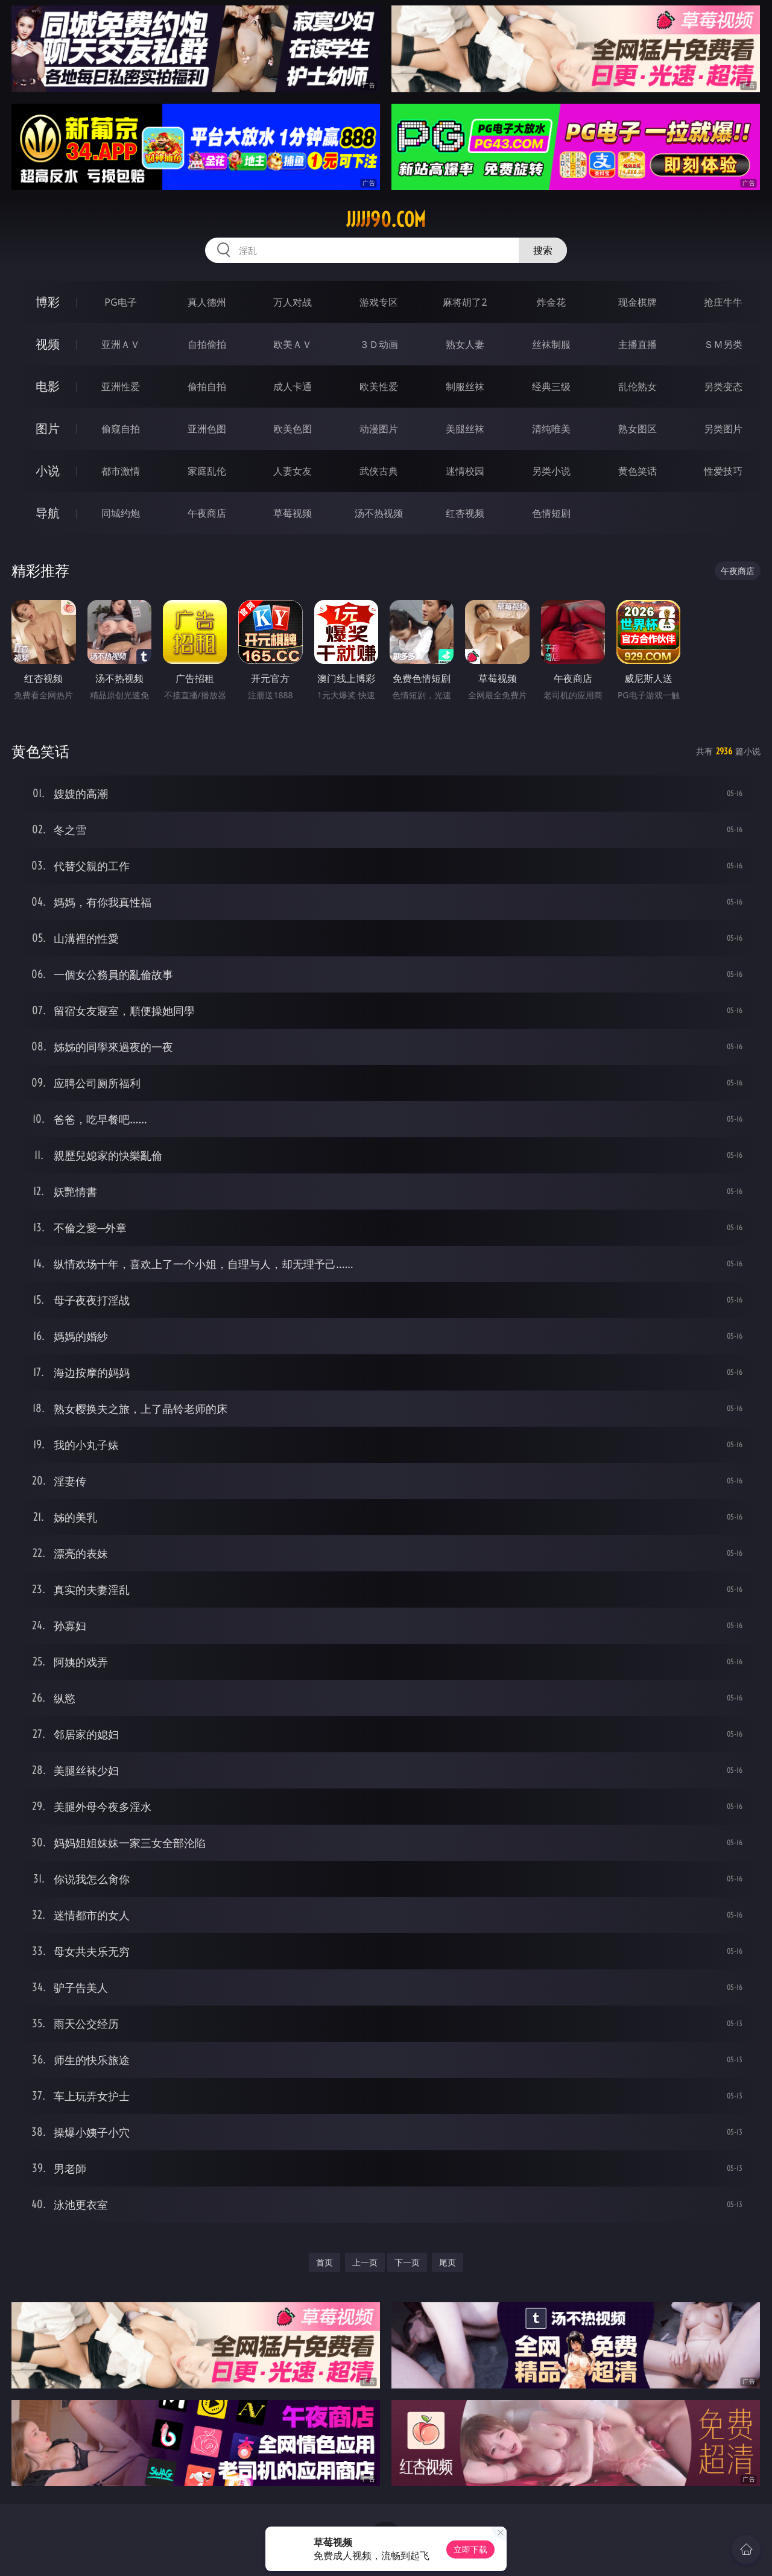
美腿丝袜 (465, 428)
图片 (48, 428)
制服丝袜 (465, 386)
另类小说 (551, 471)
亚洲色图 (207, 428)
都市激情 (120, 471)
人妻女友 (292, 471)
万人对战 (292, 302)
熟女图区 (637, 428)
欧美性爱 (378, 386)
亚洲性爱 (120, 386)
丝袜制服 (551, 344)
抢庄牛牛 (723, 302)
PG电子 (120, 302)
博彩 (48, 302)
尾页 (447, 2262)
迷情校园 (465, 471)
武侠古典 (378, 471)
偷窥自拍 (120, 428)
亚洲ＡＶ (120, 344)
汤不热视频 (379, 513)
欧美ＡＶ (292, 344)
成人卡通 (292, 386)
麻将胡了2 (465, 302)
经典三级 (551, 386)
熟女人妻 (465, 344)
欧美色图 (292, 428)
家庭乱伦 (207, 471)
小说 (48, 470)
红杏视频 (465, 513)
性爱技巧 (723, 471)
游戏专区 (378, 302)
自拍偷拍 (207, 344)
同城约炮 (120, 513)
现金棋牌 (637, 302)
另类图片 (723, 428)
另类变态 (723, 386)
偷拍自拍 (207, 386)
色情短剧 (551, 513)
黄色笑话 (637, 471)
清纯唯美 (551, 428)
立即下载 (470, 2549)
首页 (324, 2262)
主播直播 (637, 344)
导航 (48, 513)
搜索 (542, 250)
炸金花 (551, 302)
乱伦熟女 (637, 386)
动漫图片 (378, 428)
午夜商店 (207, 513)
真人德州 (207, 302)
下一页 (407, 2262)
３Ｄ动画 (378, 344)
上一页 (365, 2262)
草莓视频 (292, 513)
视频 (48, 344)
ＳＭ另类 (723, 344)
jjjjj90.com (386, 219)
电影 (48, 386)
